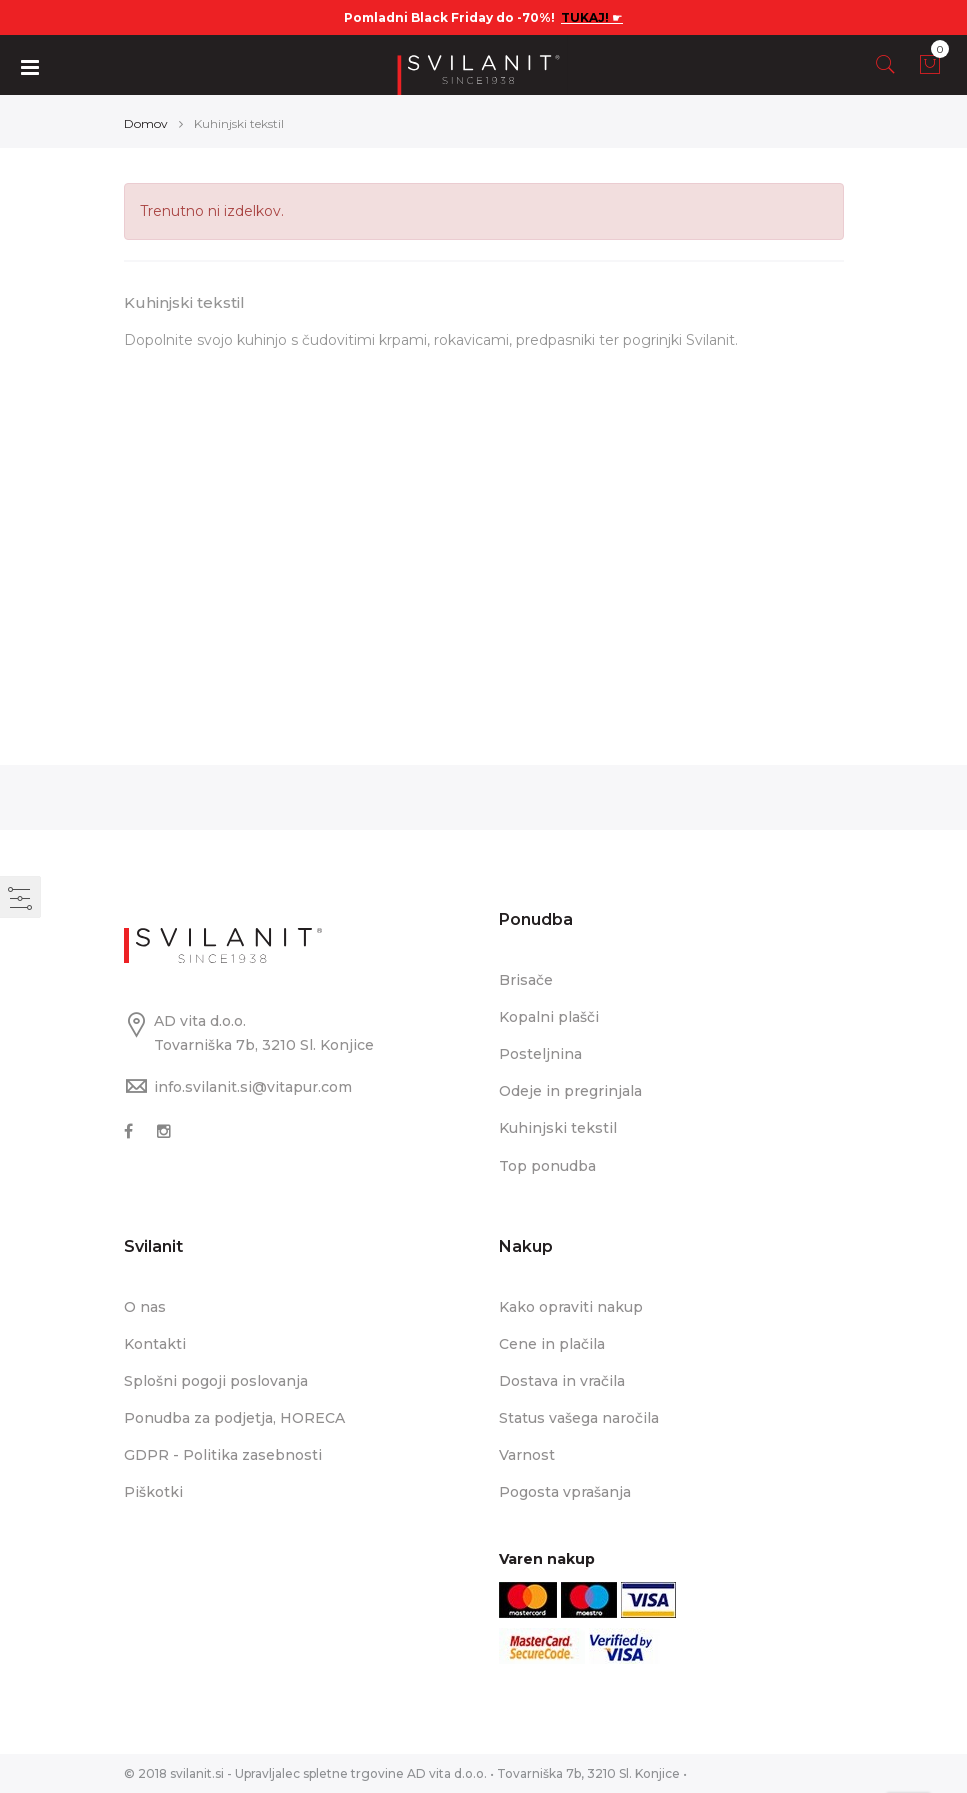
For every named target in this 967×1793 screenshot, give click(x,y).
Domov (146, 123)
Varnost (527, 1454)
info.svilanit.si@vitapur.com (253, 1087)
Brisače (526, 980)
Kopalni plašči (549, 1017)
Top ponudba (547, 1165)
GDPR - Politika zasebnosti (223, 1454)
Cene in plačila (552, 1343)
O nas (145, 1306)
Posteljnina (540, 1054)
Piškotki (153, 1492)
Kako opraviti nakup (571, 1306)
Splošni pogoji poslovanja (216, 1380)
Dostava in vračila (562, 1380)
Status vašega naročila (579, 1417)
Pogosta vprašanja (565, 1492)
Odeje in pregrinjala (570, 1091)
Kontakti (155, 1343)
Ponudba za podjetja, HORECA (234, 1417)
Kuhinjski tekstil (558, 1128)
